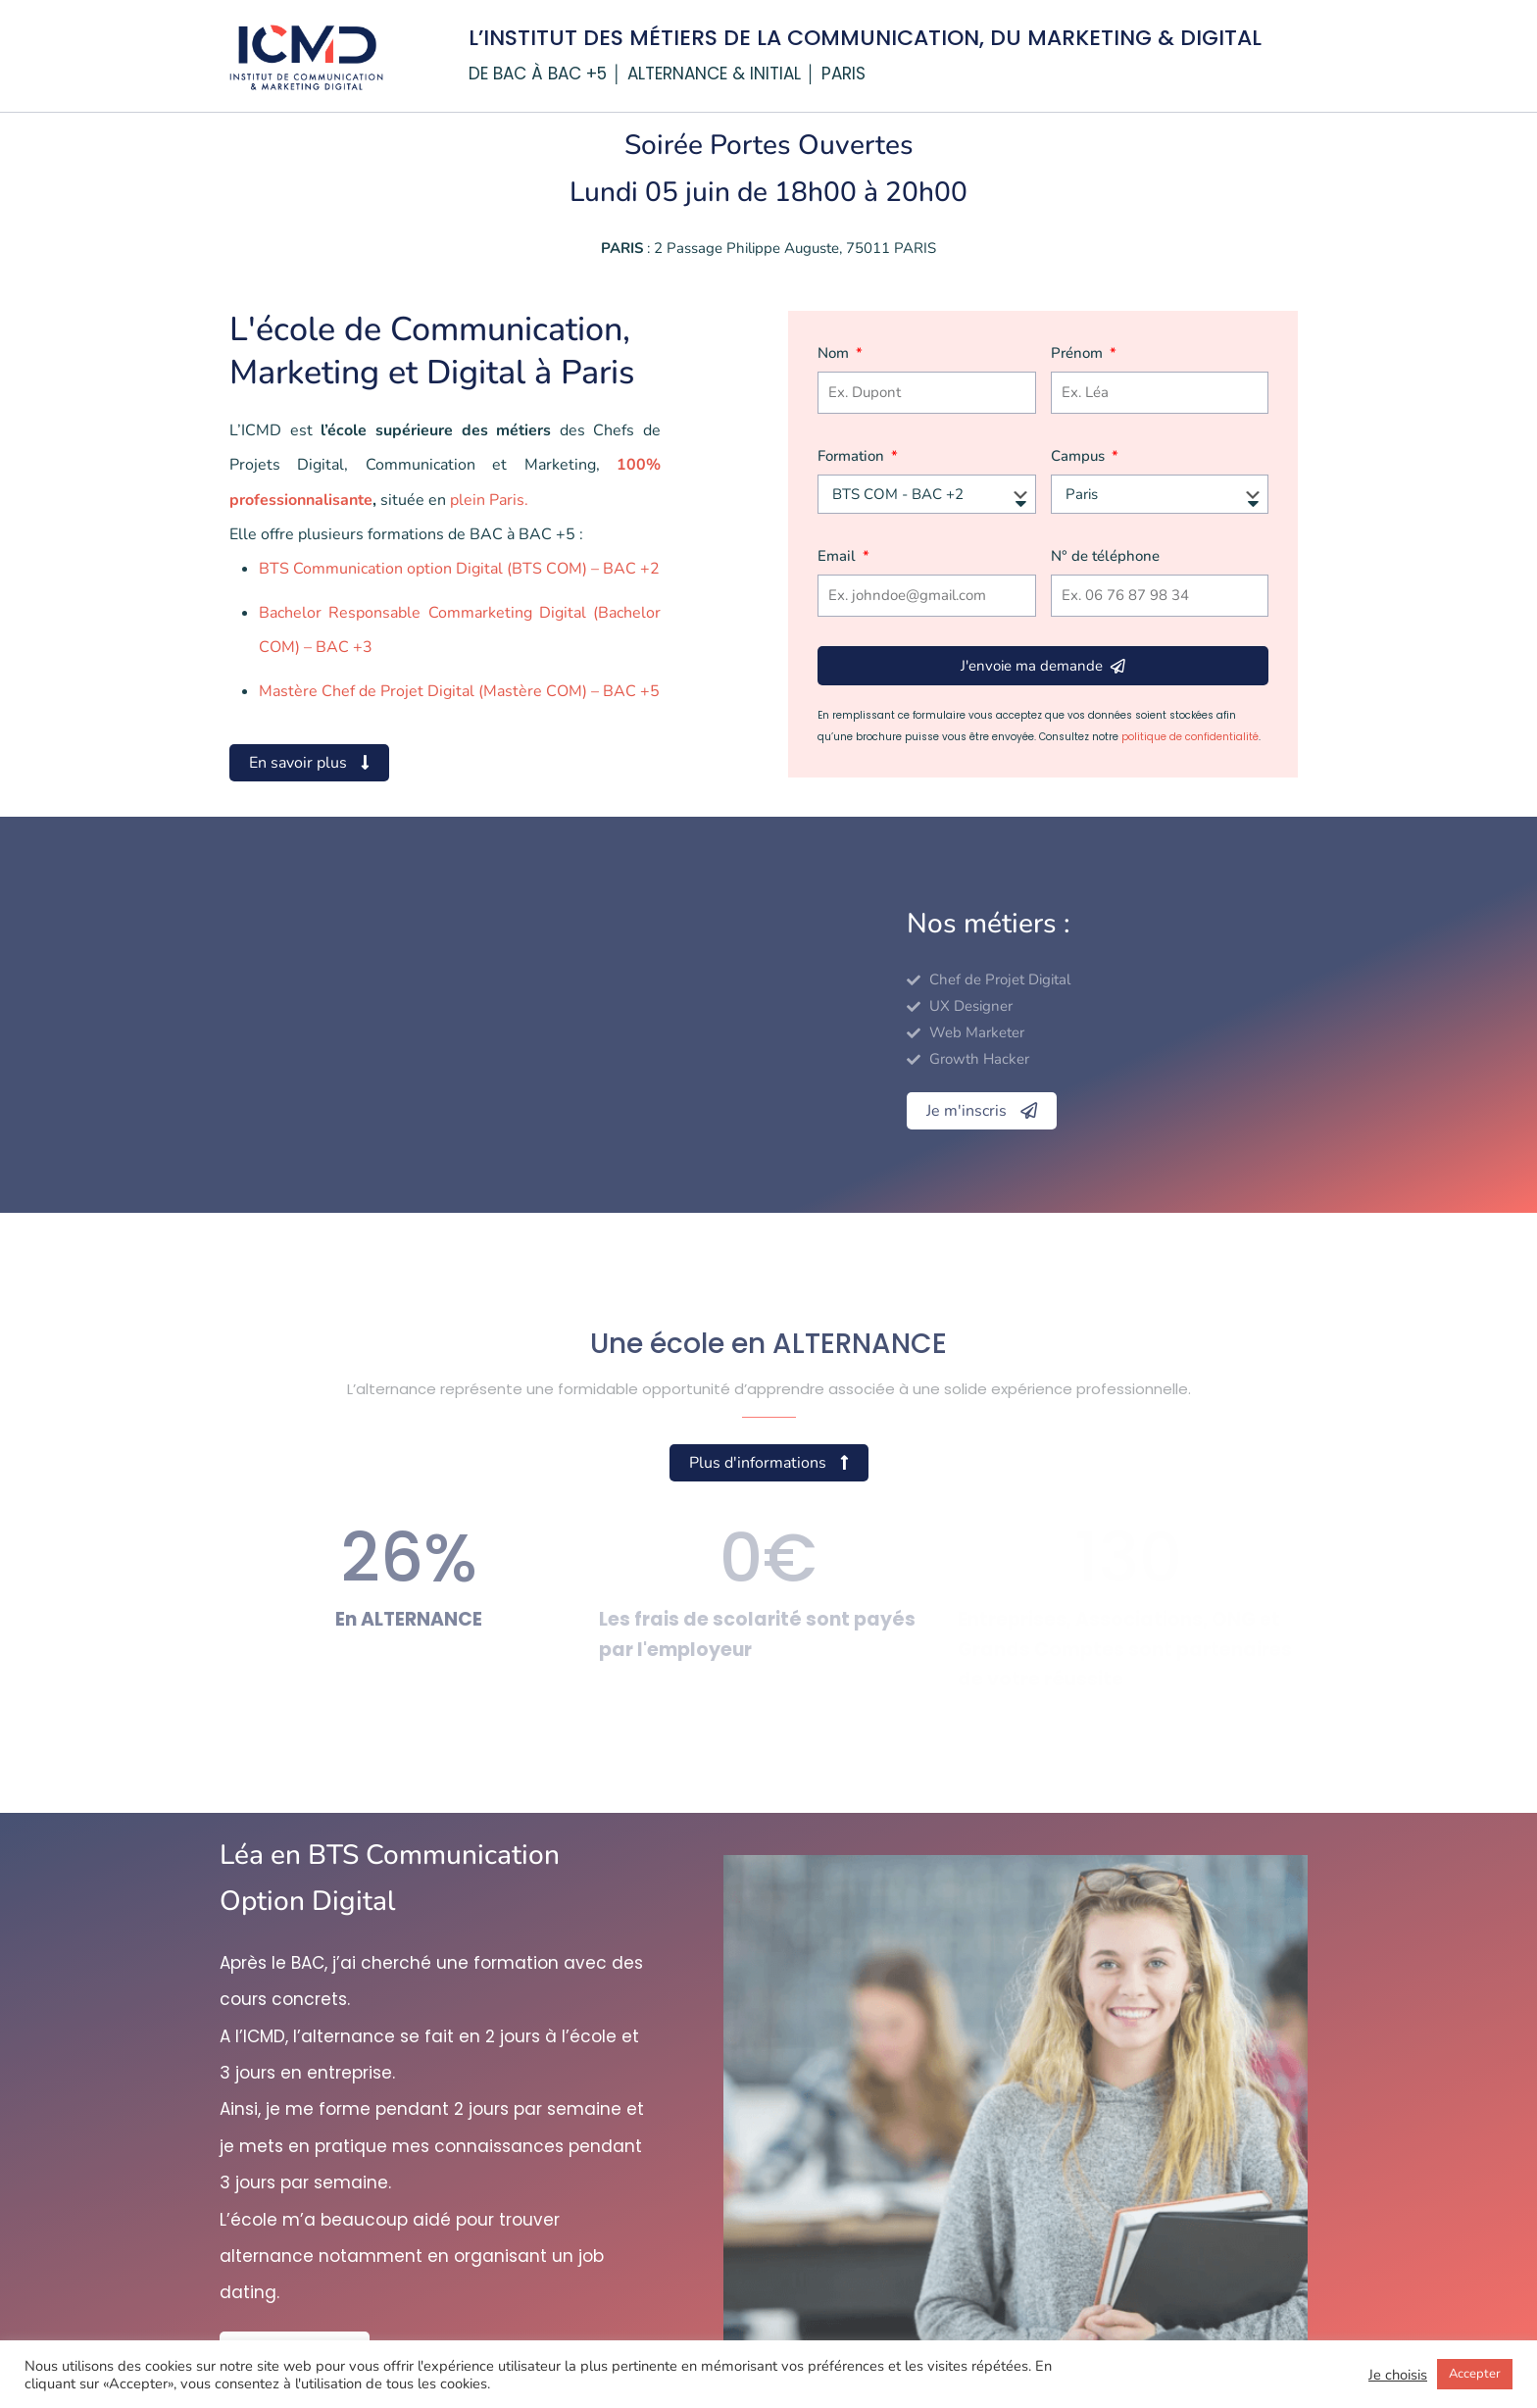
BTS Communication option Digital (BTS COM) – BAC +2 (459, 568)
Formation (853, 456)
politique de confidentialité (1190, 736)
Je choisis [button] (1397, 2374)
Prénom (1079, 353)
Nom (835, 353)
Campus (1080, 456)
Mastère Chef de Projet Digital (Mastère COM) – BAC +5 (459, 691)
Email (839, 556)
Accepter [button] (1475, 2374)
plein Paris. (489, 500)
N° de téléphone (1105, 556)
